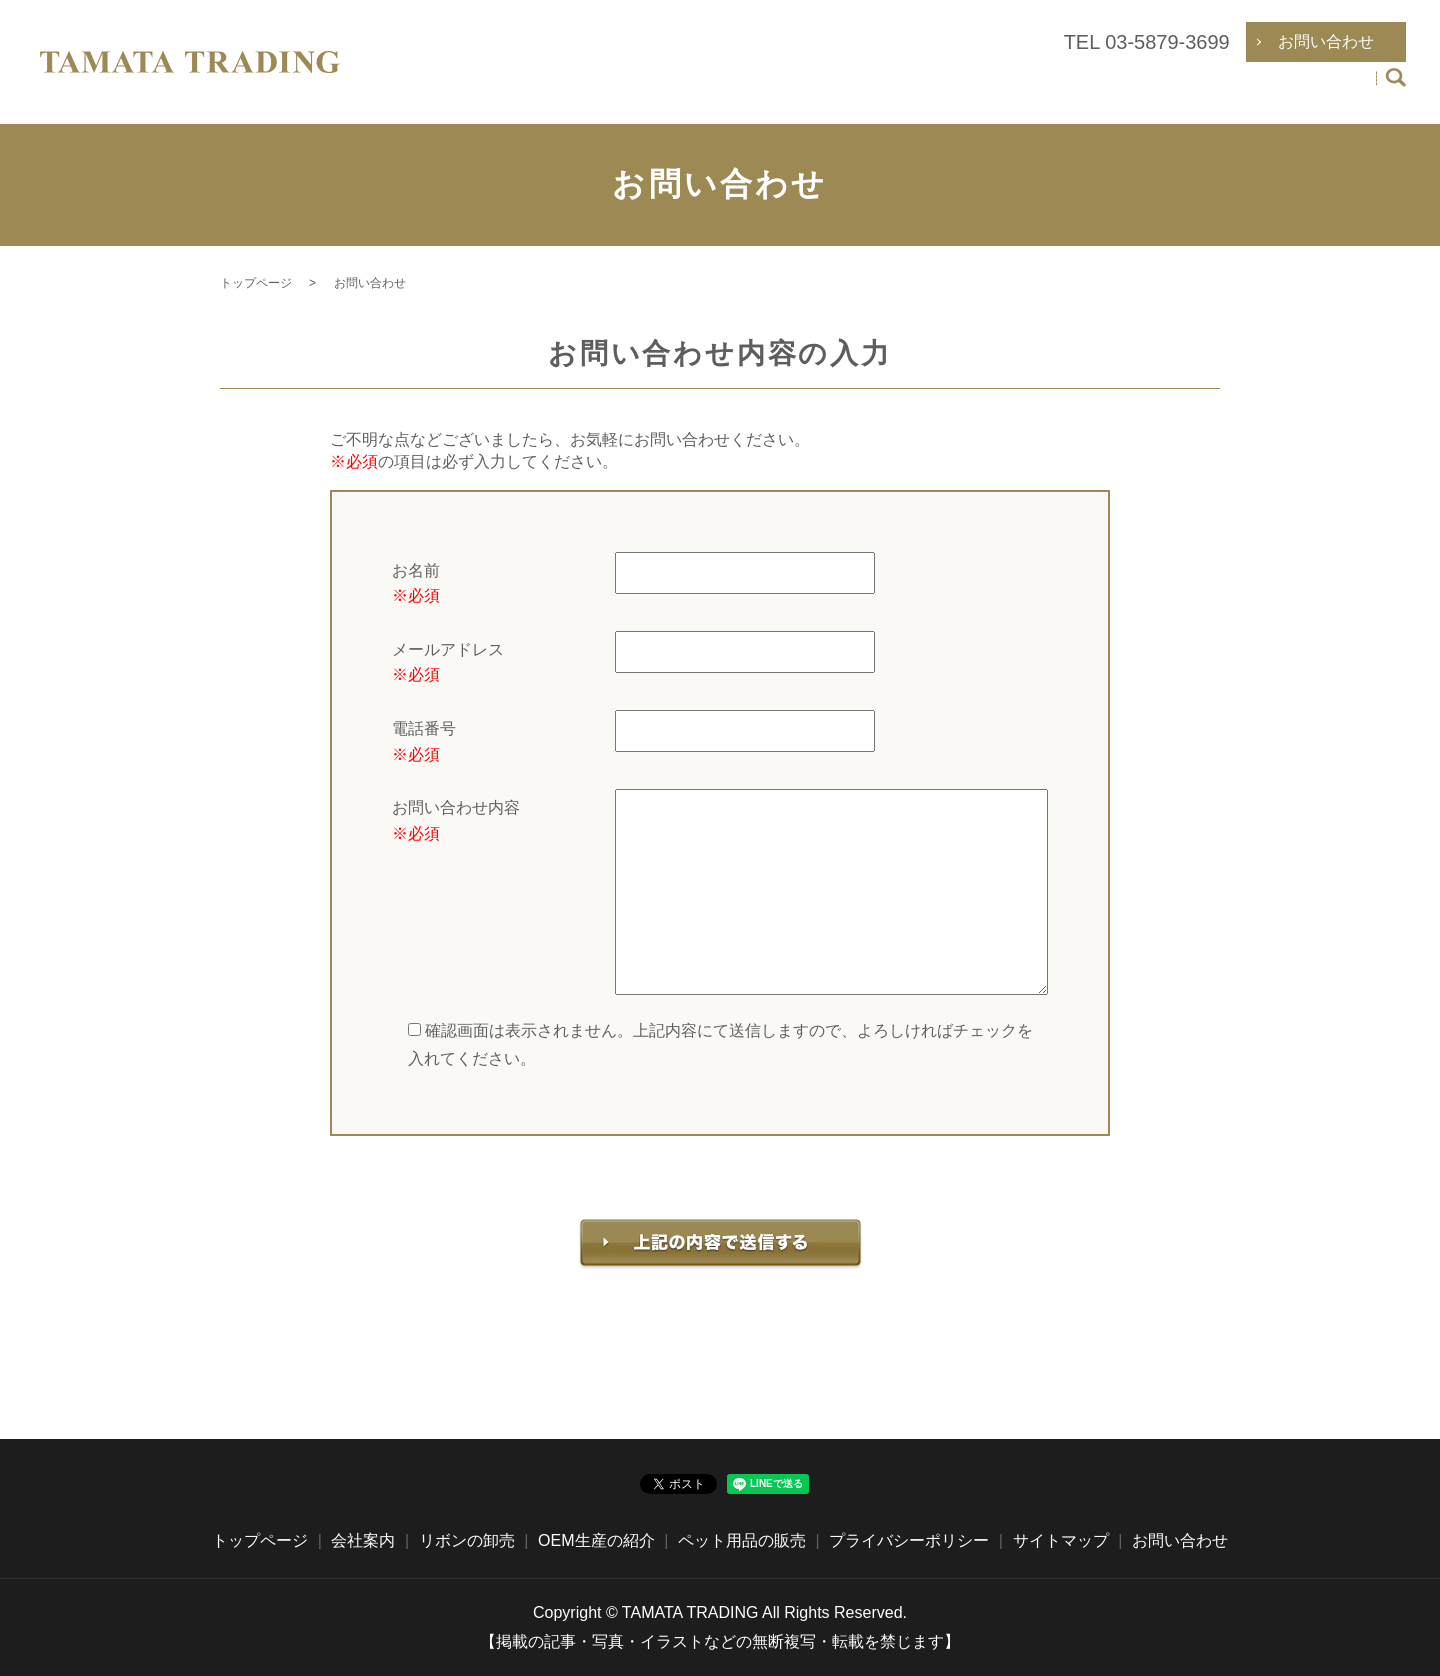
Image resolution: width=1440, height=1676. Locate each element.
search (1395, 92)
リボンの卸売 (1003, 90)
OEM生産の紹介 (1141, 90)
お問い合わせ (1180, 1540)
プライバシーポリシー (909, 1540)
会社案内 (891, 90)
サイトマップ (1061, 1540)
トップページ (779, 90)
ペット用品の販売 (1295, 90)
